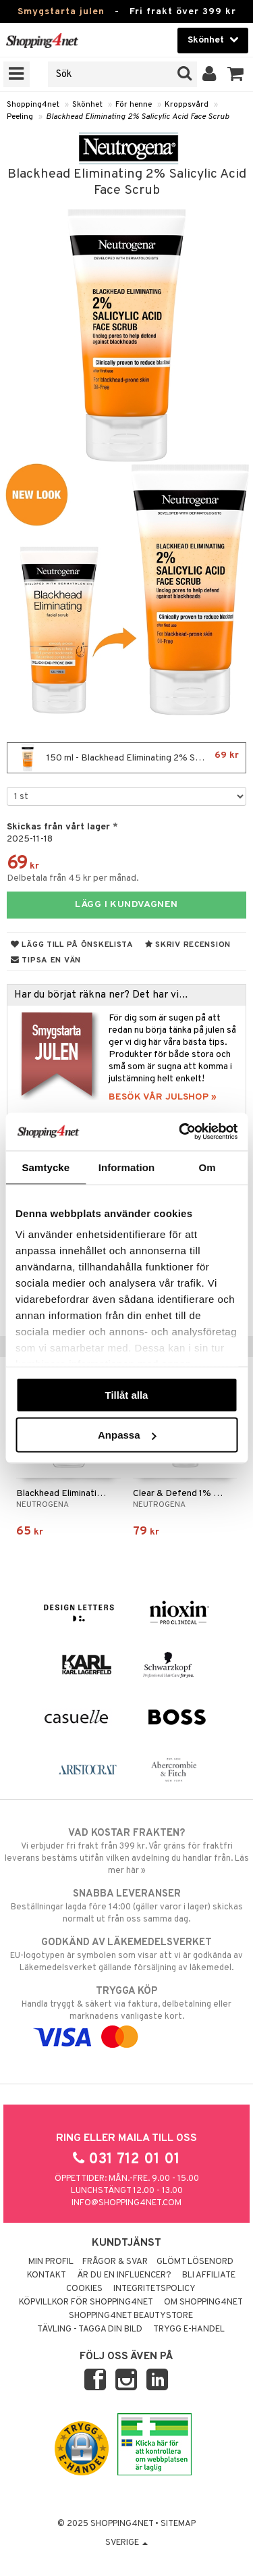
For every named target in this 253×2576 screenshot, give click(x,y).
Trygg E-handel (189, 2329)
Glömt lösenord (195, 2262)
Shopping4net (33, 104)
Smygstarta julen (61, 12)
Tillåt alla (126, 1394)
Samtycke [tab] (45, 1167)
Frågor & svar (115, 2262)
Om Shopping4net (203, 2302)
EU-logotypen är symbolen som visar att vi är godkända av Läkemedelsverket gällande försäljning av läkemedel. (126, 1955)
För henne (133, 104)
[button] (236, 74)
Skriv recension (188, 944)
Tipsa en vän (46, 960)
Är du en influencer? (124, 2275)
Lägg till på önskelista (72, 944)
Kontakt (46, 2275)
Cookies (84, 2289)
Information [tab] (127, 1167)
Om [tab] (207, 1167)
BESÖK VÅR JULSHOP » (163, 1097)
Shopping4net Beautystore (131, 2316)
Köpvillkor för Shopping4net (86, 2302)
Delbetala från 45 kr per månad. (73, 878)
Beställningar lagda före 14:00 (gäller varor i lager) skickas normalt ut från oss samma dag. (126, 1906)
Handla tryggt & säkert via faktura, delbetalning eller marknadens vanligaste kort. (126, 2014)
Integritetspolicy (154, 2289)
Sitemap (178, 2524)
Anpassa (127, 1435)
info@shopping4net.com (126, 2203)
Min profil (51, 2262)
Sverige (126, 2543)
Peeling (20, 116)
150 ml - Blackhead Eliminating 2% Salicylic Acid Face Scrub (130, 757)
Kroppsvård (186, 104)
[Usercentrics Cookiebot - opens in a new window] (180, 1132)
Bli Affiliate (208, 2275)
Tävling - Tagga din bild (89, 2329)
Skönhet (87, 104)
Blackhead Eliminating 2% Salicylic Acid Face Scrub (137, 116)
